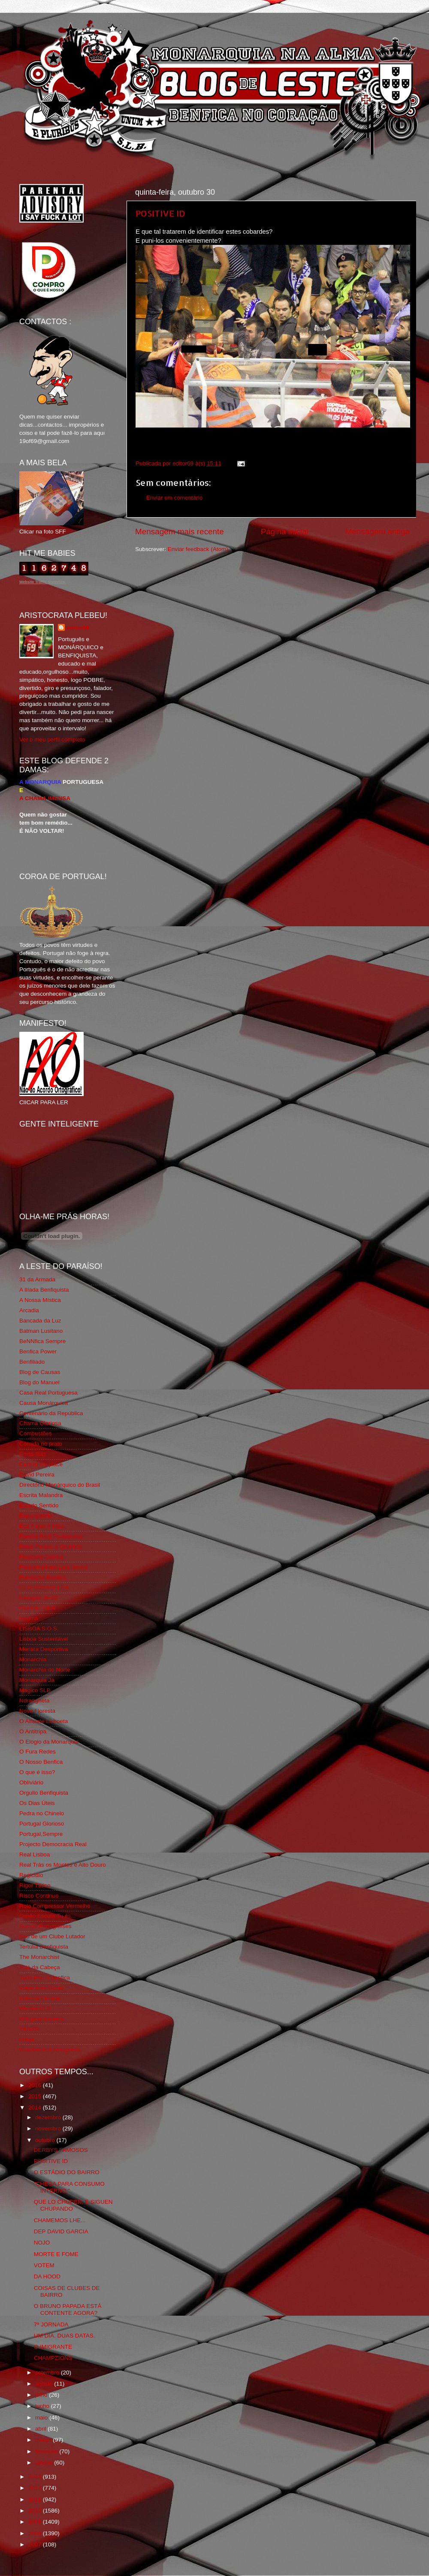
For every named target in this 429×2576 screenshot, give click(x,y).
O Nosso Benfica (41, 1762)
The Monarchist (39, 1957)
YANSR (29, 2029)
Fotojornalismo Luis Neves (53, 1567)
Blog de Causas (39, 1372)
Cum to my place (41, 1464)
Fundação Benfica (42, 1577)
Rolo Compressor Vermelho (55, 1906)
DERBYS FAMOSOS (61, 2150)
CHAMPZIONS (53, 2358)
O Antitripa (32, 1731)
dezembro (49, 2117)
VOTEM (44, 2265)
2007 (35, 2544)
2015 (35, 2096)
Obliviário (31, 1782)
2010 (35, 2510)
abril (41, 2428)
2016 (35, 2085)
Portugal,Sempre (41, 1834)
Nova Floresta (37, 1711)
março (44, 2440)
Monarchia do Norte (44, 1669)
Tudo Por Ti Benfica (44, 1977)
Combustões (35, 1433)
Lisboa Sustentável (43, 1639)
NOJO (42, 2242)
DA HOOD (47, 2276)
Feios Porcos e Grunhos (50, 1546)
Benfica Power (38, 1351)
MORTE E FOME (56, 2254)
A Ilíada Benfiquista (44, 1289)
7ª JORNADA (51, 2324)
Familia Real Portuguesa (51, 1536)
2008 (35, 2533)
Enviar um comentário (174, 497)
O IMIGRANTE (53, 2347)
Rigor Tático (35, 1885)
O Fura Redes (37, 1751)
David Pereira (36, 1474)
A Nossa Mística (40, 1300)
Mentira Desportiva (43, 1649)
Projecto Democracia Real (53, 1844)
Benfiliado (32, 1362)
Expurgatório (35, 1515)
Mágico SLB (35, 1690)
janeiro (44, 2462)
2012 (35, 2488)
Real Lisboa (34, 1854)
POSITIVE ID (160, 213)
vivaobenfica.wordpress (49, 2049)
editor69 (77, 627)
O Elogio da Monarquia (49, 1741)
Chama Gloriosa (40, 1423)
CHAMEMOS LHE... (60, 2220)
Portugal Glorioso (41, 1823)
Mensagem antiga (377, 531)
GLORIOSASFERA (44, 1587)
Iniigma (28, 1618)
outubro (46, 2140)
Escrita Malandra (41, 1495)
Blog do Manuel (39, 1382)
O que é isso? (37, 1772)
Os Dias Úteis (37, 1803)
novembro (49, 2128)
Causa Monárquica (43, 1403)
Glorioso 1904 (37, 1608)
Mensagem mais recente (179, 531)
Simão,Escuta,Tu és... (47, 1916)
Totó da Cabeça (39, 1967)
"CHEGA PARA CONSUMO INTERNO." (69, 2187)
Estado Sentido (39, 1505)
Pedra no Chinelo (41, 1813)
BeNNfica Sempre (42, 1341)
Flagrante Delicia (41, 1557)
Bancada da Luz (40, 1320)
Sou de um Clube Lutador (52, 1936)
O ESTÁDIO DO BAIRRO (67, 2172)
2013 (35, 2477)
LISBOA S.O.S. (39, 1628)
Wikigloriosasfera (41, 2019)
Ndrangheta (34, 1700)
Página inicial (284, 531)
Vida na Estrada (39, 1998)
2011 (35, 2499)
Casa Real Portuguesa (48, 1392)
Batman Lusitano (41, 1331)
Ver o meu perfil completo (52, 739)
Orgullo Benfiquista (43, 1793)
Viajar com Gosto (41, 1988)
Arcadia (29, 1310)
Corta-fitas (32, 1454)
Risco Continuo (39, 1895)
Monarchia (32, 1659)
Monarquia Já (36, 1680)
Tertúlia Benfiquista (43, 1946)
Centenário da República (51, 1413)
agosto (44, 2383)
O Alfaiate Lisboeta (43, 1721)
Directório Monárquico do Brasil (59, 1485)
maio (42, 2417)
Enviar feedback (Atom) (198, 549)
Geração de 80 (38, 1597)
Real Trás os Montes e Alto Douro (62, 1865)
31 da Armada (37, 1279)
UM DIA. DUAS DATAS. (64, 2335)
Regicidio (31, 1875)
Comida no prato (40, 1443)
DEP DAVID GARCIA (61, 2231)
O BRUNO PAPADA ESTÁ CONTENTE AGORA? (68, 2309)
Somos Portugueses (45, 1926)
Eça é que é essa (41, 1526)
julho (42, 2395)
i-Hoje (26, 2039)
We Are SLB (35, 2008)
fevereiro (47, 2451)
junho (43, 2406)
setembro (48, 2372)
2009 (35, 2522)
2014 (35, 2107)
